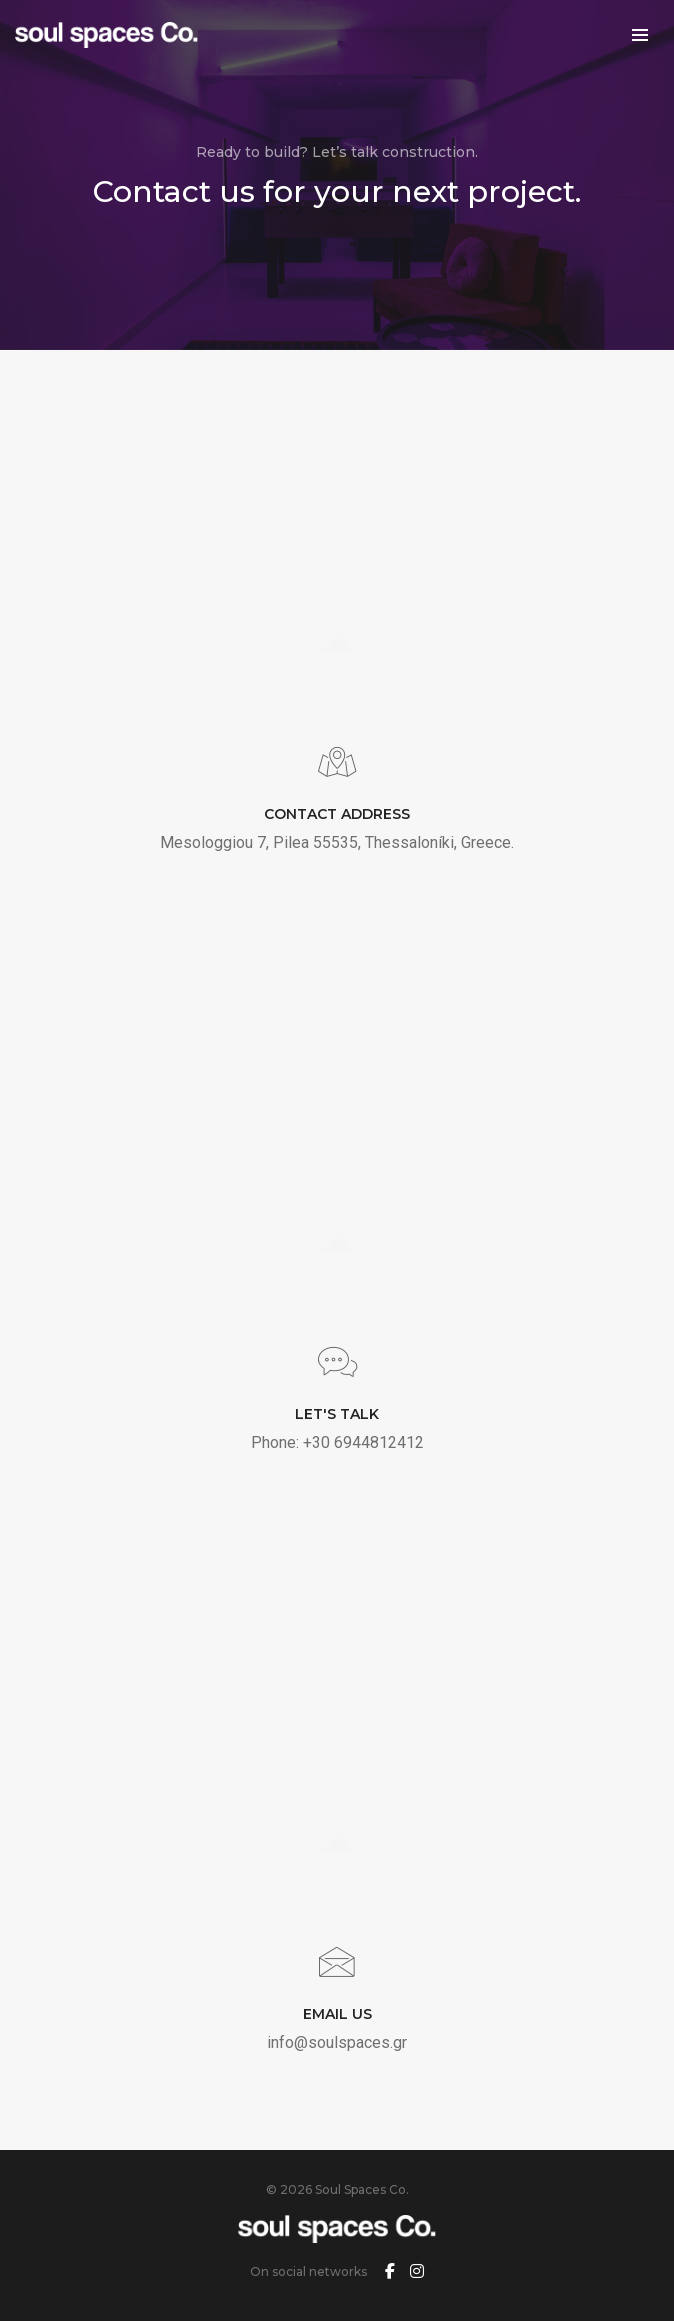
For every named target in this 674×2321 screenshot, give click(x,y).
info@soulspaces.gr (337, 2042)
